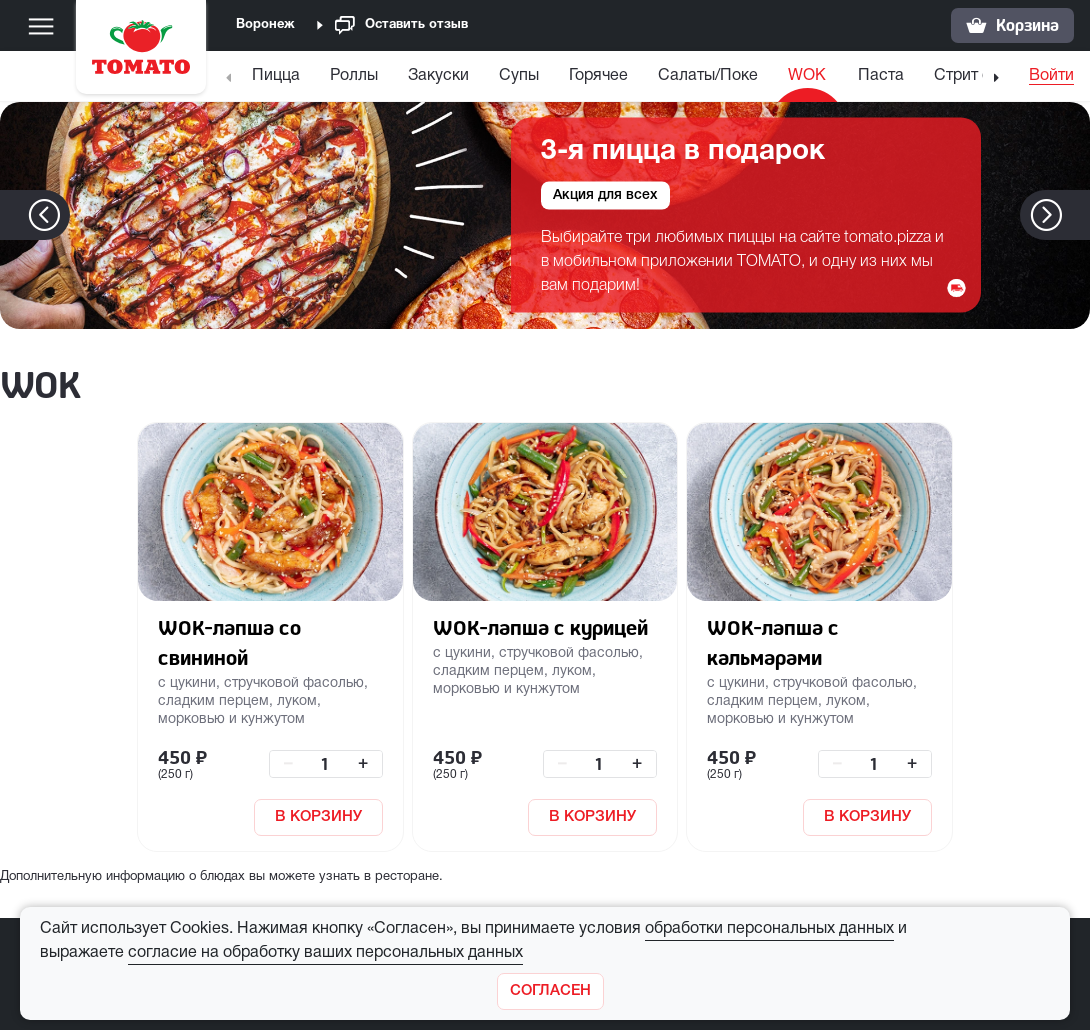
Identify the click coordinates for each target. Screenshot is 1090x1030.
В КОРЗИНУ (318, 817)
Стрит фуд (973, 76)
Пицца (276, 76)
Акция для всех (605, 195)
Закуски (438, 76)
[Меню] (41, 26)
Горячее (598, 76)
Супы (519, 76)
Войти (1051, 76)
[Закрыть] (550, 991)
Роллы (354, 76)
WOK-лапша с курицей (540, 627)
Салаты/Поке (708, 76)
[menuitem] (278, 80)
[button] (1076, 215)
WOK (807, 76)
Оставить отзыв (401, 25)
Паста (881, 76)
